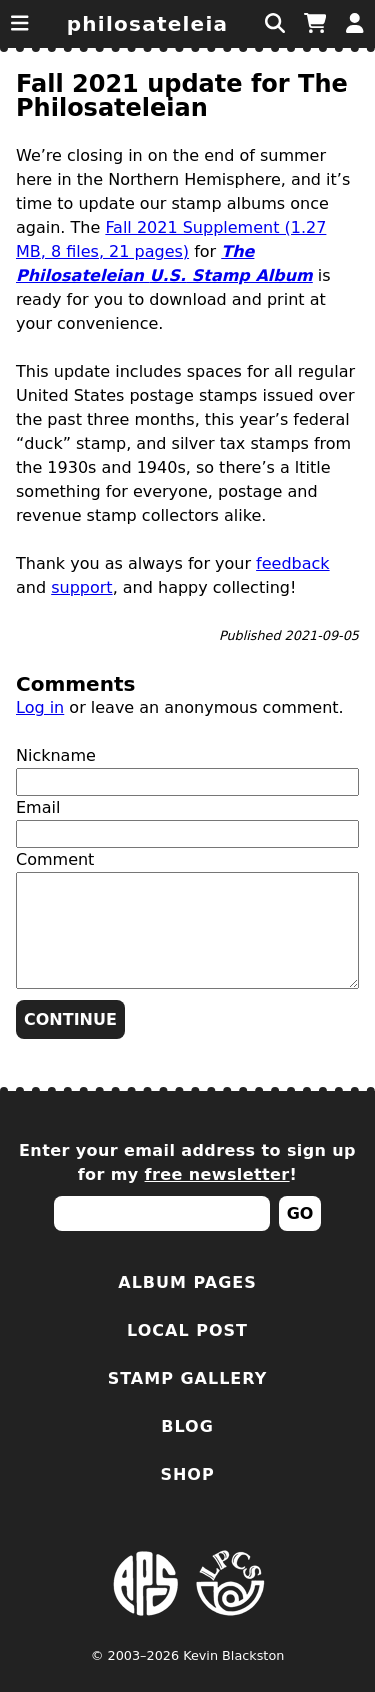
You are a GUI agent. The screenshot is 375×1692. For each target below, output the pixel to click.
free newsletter (217, 1174)
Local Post (187, 1330)
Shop (187, 1474)
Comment (55, 859)
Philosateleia (148, 24)
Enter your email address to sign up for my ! (187, 1162)
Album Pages (187, 1282)
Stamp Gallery (188, 1378)
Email (38, 807)
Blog (187, 1426)
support (81, 587)
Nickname (56, 755)
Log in (40, 707)
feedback (293, 563)
